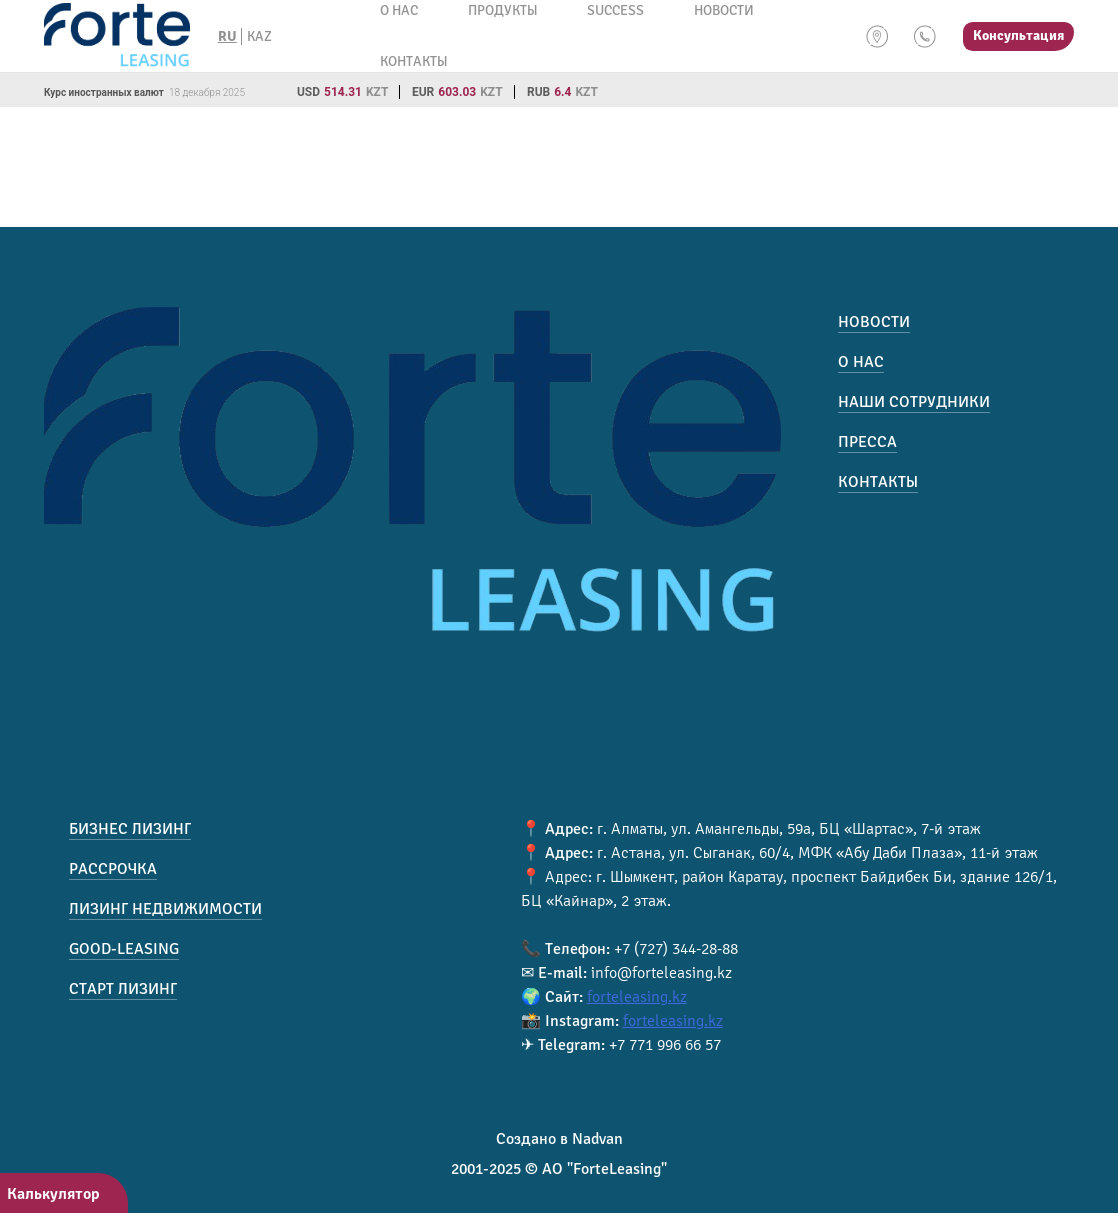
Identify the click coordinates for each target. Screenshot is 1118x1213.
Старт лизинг (123, 989)
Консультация (1018, 35)
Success (615, 10)
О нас (399, 10)
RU (227, 36)
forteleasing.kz (637, 997)
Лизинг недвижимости (165, 909)
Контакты (413, 61)
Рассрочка (113, 869)
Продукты (502, 10)
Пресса (867, 442)
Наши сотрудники (914, 402)
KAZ (259, 36)
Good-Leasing (124, 949)
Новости (724, 10)
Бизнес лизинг (130, 829)
